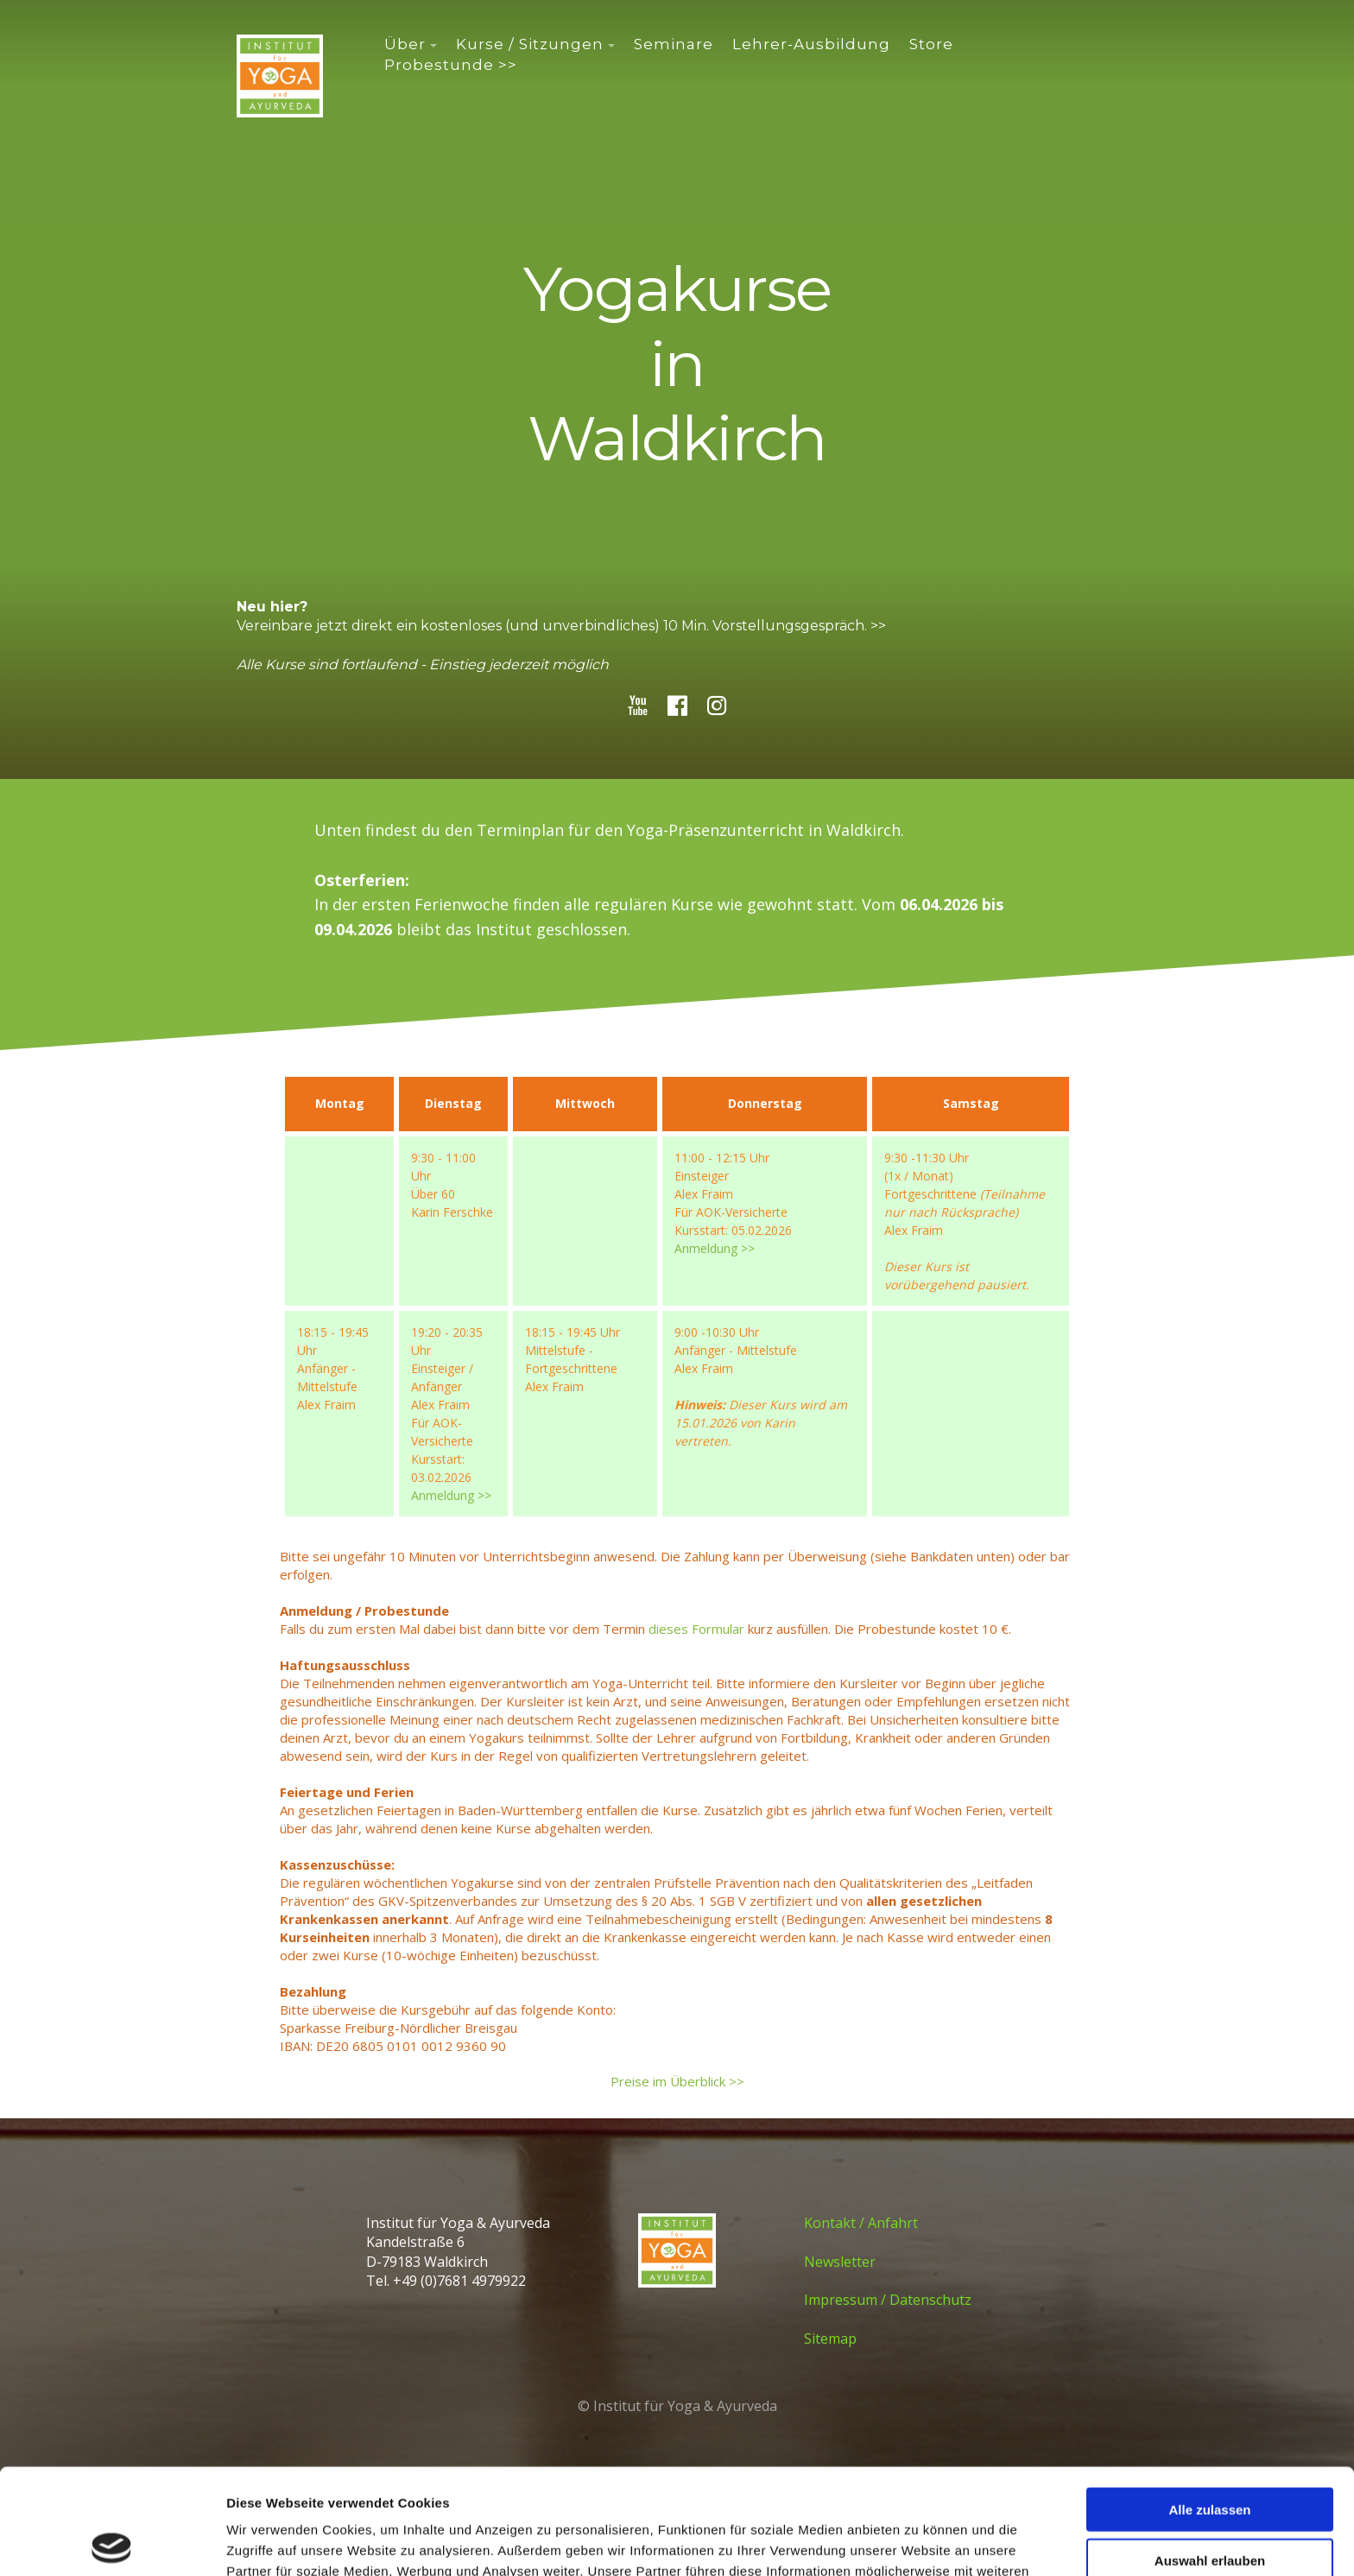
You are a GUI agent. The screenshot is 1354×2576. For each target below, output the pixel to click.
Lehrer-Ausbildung (811, 44)
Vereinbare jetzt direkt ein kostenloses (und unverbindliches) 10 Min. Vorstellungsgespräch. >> (561, 625)
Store (931, 44)
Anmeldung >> (714, 1248)
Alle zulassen (1209, 2403)
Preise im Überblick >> (677, 2081)
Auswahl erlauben (1210, 2454)
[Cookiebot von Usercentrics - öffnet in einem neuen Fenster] (111, 2542)
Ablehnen (1209, 2504)
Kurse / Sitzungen (530, 44)
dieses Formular (696, 1628)
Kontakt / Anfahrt (861, 2222)
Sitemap (830, 2338)
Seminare (673, 44)
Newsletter (840, 2261)
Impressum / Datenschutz (887, 2299)
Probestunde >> (450, 64)
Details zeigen (918, 2542)
